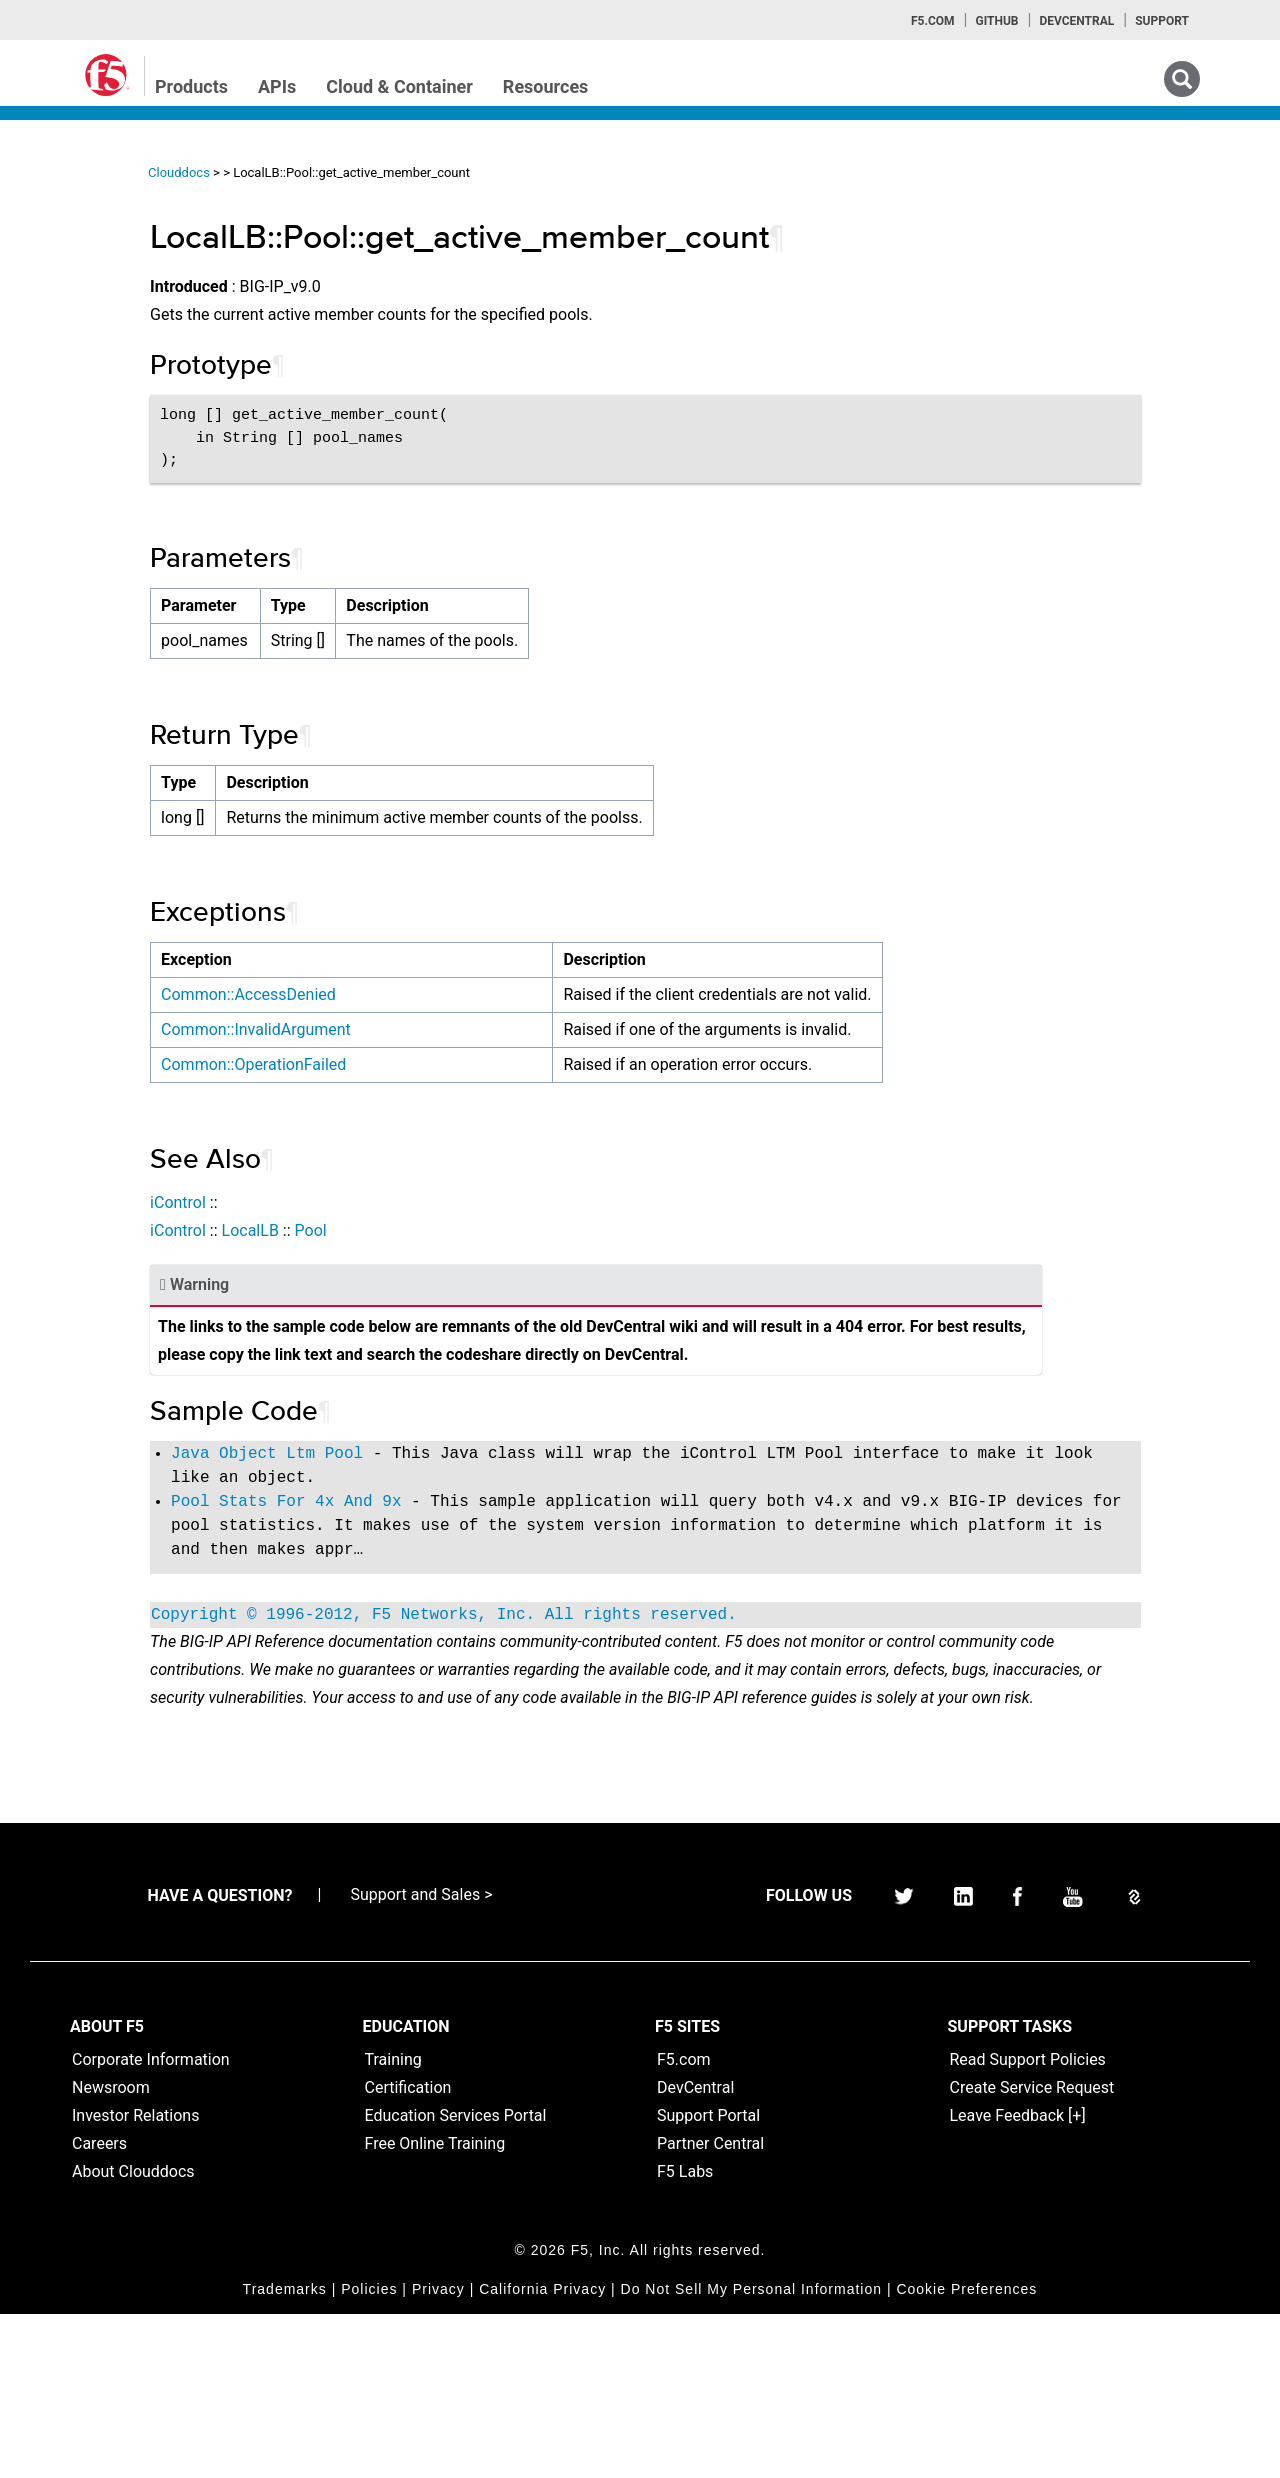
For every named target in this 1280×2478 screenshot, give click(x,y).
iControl (388, 1258)
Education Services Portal (456, 2279)
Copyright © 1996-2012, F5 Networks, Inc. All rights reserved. (654, 1723)
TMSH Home (82, 411)
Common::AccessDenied (458, 994)
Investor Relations (135, 2279)
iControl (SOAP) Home (111, 303)
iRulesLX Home (89, 375)
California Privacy (542, 2453)
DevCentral (695, 2251)
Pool (520, 1286)
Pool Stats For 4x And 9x (496, 1586)
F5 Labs (685, 2335)
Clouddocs (389, 172)
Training (393, 2223)
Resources (546, 86)
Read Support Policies (1028, 2223)
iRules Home (81, 339)
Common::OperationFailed (463, 1120)
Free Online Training (435, 2307)
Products (191, 86)
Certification (408, 2251)
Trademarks (285, 2453)
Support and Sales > (421, 2058)
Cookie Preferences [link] (966, 2453)
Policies (369, 2453)
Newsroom (111, 2251)
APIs (277, 86)
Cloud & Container (399, 86)
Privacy (438, 2453)
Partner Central (710, 2307)
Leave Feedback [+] (1018, 2279)
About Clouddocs (133, 2335)
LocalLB (459, 1286)
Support (1162, 21)
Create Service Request (1032, 2251)
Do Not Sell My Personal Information (751, 2453)
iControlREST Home (103, 267)
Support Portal (708, 2279)
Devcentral (1076, 21)
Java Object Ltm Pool (477, 1538)
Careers (99, 2307)
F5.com (933, 21)
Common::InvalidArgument (466, 1057)
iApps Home (80, 231)
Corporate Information (151, 2223)
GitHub (996, 21)
